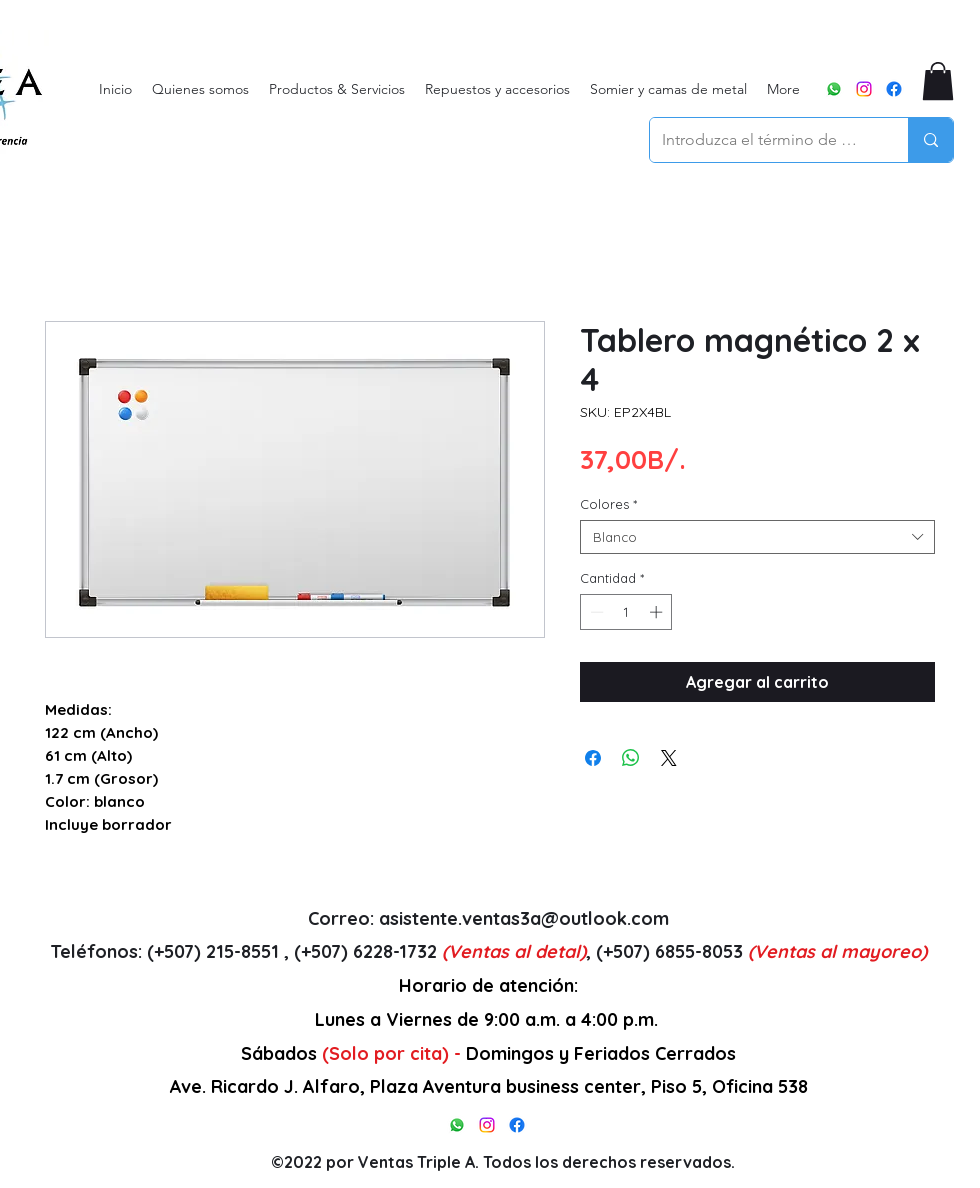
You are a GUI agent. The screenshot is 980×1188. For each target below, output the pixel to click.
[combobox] (757, 537)
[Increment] (658, 612)
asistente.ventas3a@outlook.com (524, 918)
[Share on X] (669, 758)
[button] (938, 81)
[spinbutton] (626, 612)
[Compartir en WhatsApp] (631, 758)
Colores (608, 504)
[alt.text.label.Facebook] (894, 89)
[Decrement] (595, 612)
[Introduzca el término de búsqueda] (764, 140)
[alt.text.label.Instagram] (864, 89)
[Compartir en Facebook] (593, 758)
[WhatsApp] (834, 89)
